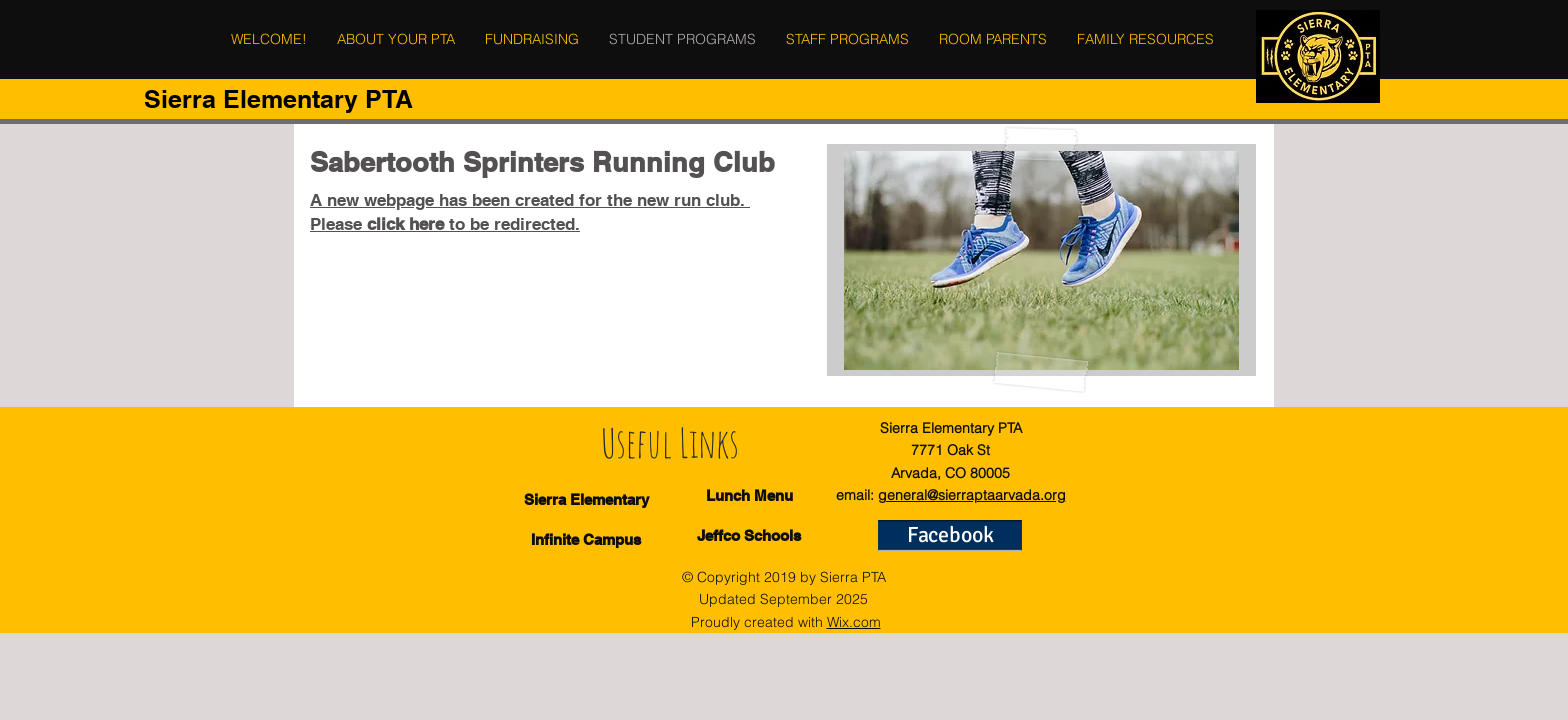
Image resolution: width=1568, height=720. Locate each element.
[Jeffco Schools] (749, 535)
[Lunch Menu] (749, 495)
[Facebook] (950, 535)
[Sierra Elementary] (586, 499)
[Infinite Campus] (586, 539)
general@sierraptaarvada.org (972, 495)
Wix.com (854, 622)
